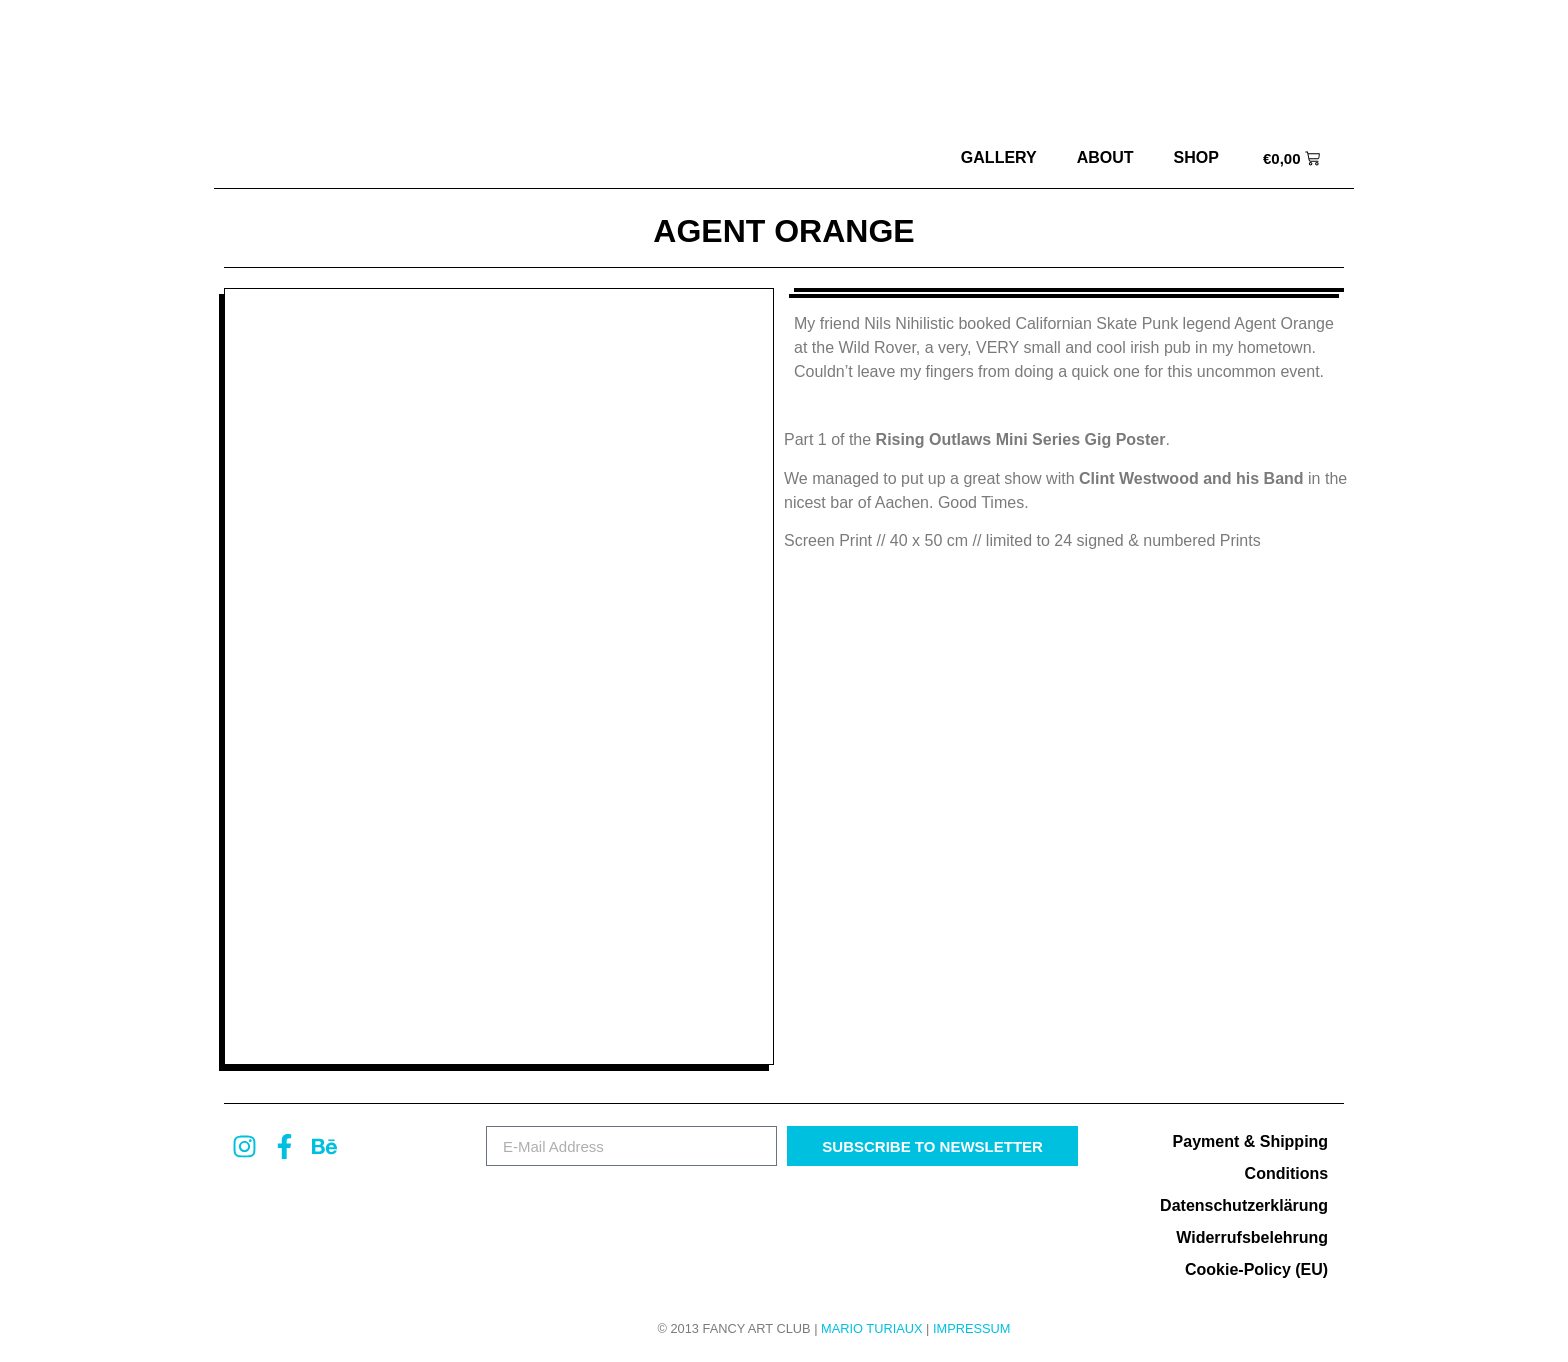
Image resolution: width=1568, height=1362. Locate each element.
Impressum (972, 1328)
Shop (1196, 157)
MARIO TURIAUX (871, 1328)
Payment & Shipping (1251, 1141)
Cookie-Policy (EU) (1256, 1269)
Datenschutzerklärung (1244, 1205)
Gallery (999, 157)
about (1105, 157)
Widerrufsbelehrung (1252, 1237)
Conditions (1287, 1173)
